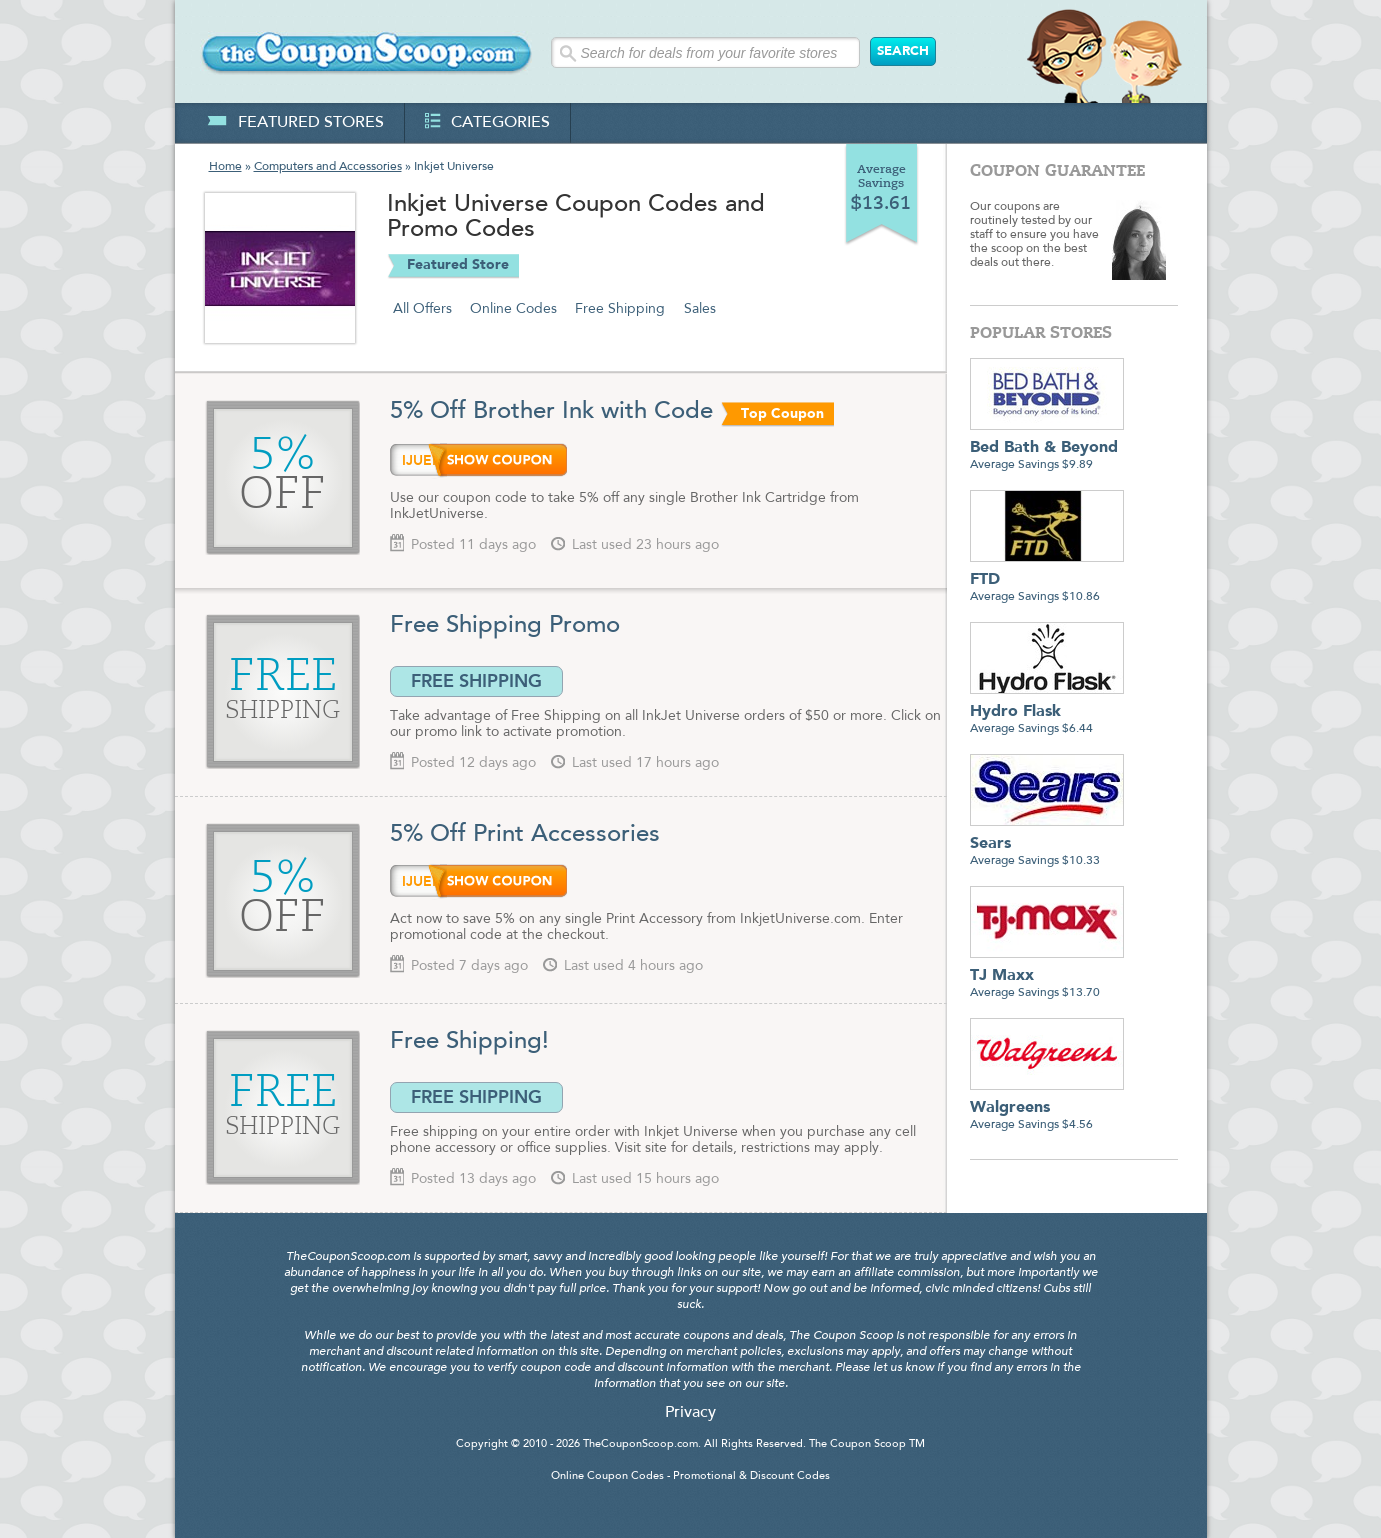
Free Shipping (620, 309)
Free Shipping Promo (505, 626)
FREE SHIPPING (476, 681)
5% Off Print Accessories (525, 835)
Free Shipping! (469, 1042)
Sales (700, 309)
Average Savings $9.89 (1047, 448)
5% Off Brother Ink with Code (551, 412)
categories (487, 123)
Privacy (690, 1413)
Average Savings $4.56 (1047, 1108)
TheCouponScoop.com (640, 1444)
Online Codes (513, 309)
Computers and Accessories (328, 167)
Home (225, 167)
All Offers (422, 309)
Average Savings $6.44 (1047, 712)
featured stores (295, 123)
